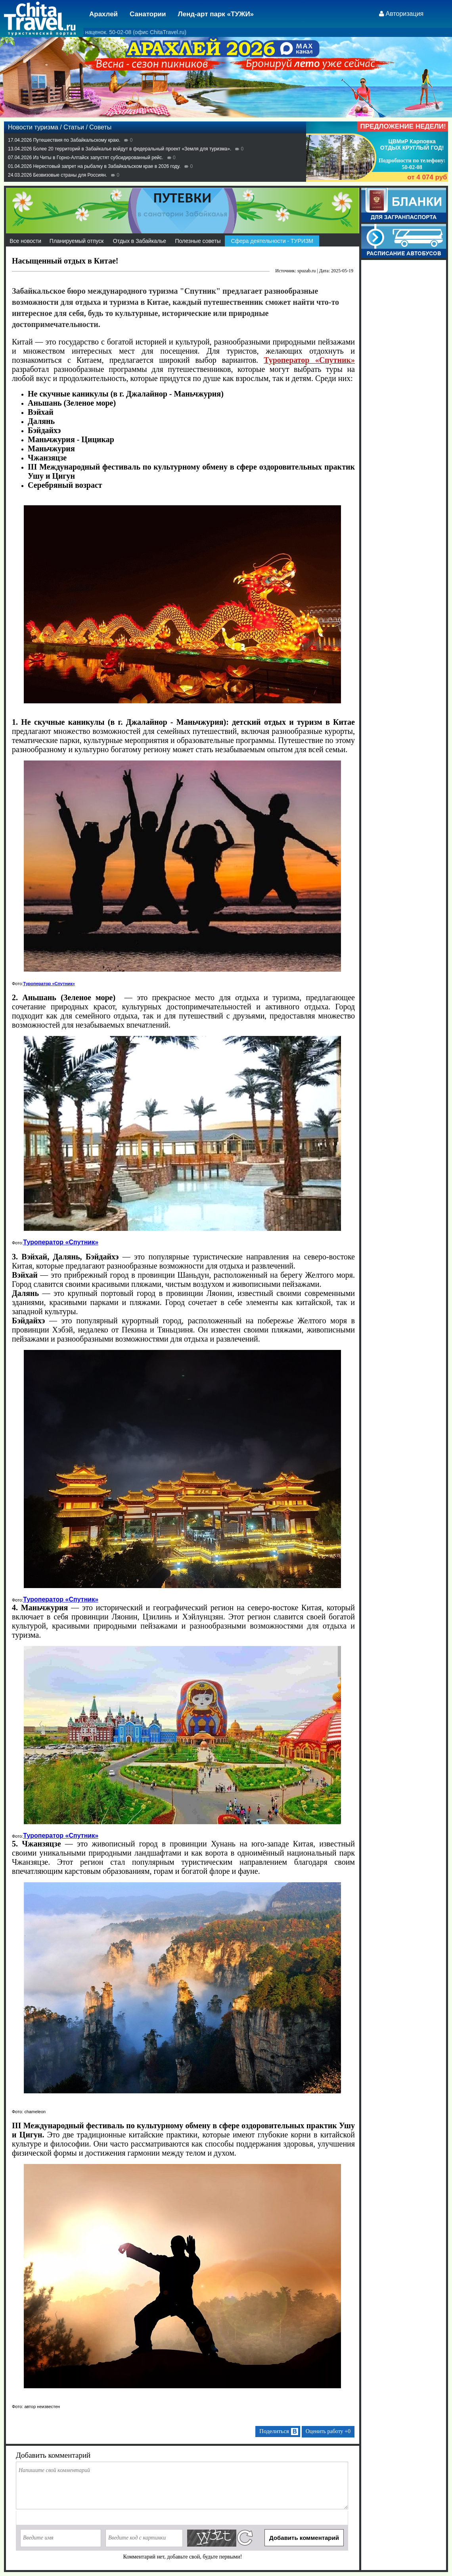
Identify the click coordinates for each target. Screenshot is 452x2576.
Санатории (148, 14)
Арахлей (103, 14)
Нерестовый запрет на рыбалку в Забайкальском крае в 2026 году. (106, 166)
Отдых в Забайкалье (139, 241)
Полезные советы (198, 241)
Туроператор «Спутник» (49, 983)
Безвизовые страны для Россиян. (70, 175)
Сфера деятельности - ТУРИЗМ (272, 241)
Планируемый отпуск (77, 241)
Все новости (25, 241)
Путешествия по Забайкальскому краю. (76, 140)
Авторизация (405, 13)
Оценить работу (328, 2431)
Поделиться (278, 2431)
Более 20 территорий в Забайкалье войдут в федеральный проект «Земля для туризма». (132, 149)
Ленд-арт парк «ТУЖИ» (216, 14)
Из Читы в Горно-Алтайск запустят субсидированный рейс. (98, 157)
